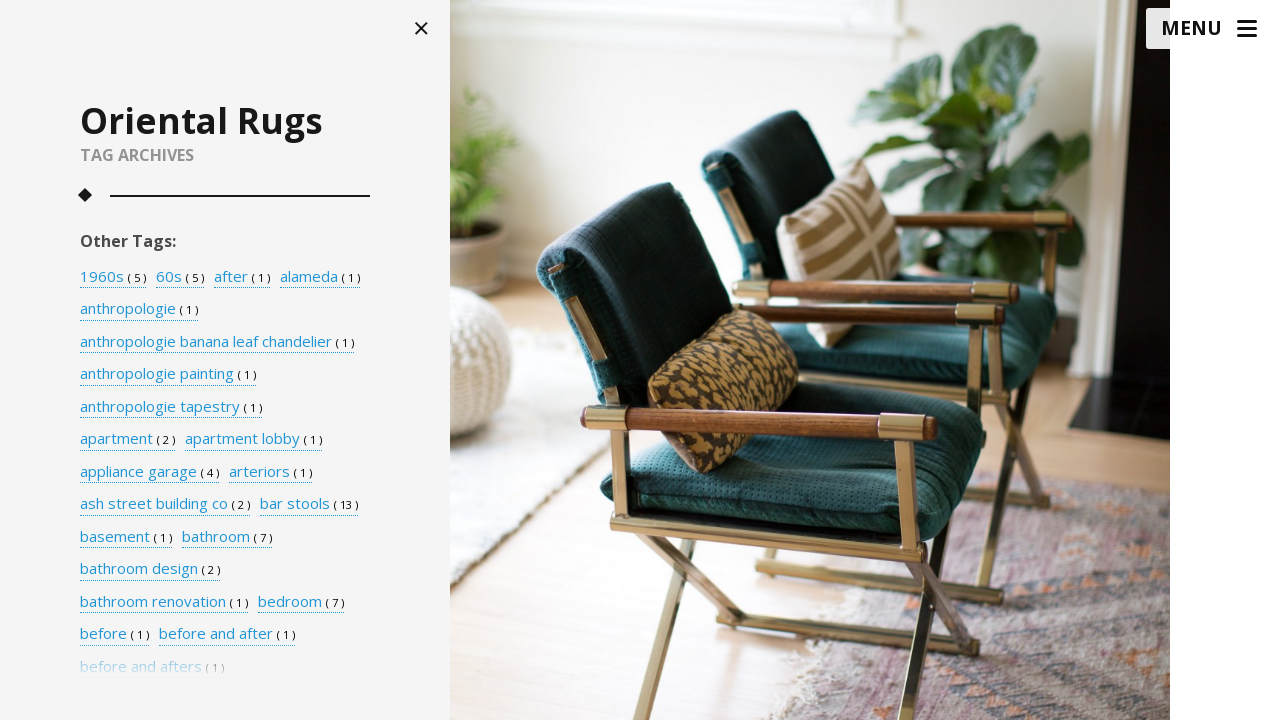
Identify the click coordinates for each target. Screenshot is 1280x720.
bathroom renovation (164, 602)
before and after (227, 634)
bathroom (227, 537)
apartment (127, 439)
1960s (113, 277)
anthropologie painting (168, 374)
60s (180, 277)
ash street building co (165, 504)
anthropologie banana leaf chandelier (217, 342)
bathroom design (150, 569)
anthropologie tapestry (171, 407)
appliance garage (149, 472)
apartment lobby (253, 439)
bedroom (301, 602)
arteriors (270, 472)
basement (126, 537)
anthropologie (139, 309)
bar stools (309, 504)
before (114, 634)
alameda (320, 277)
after (242, 277)
